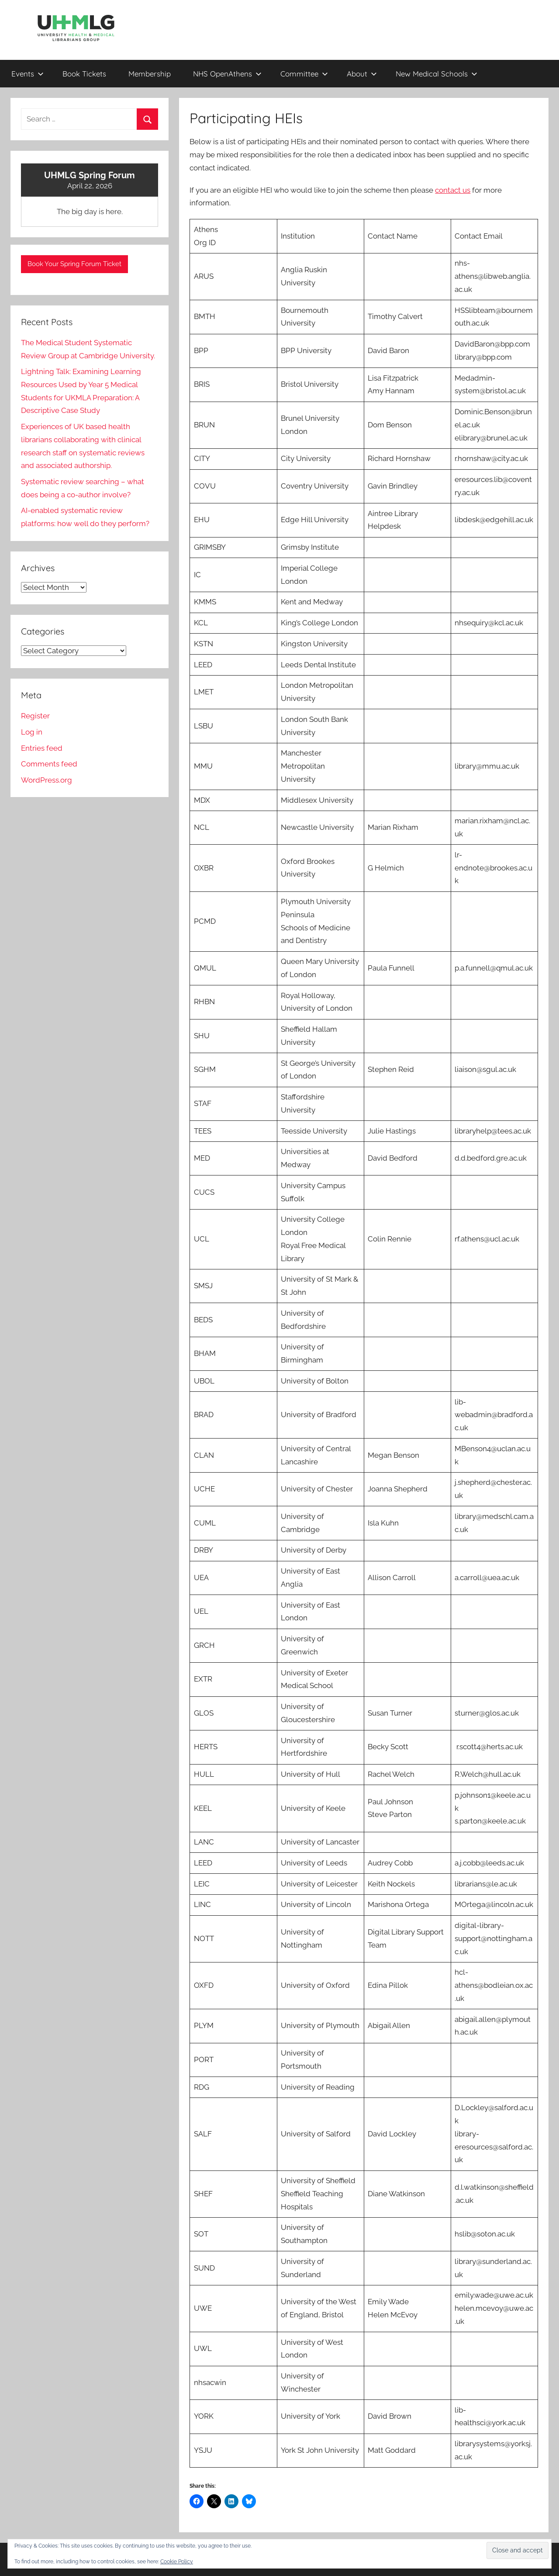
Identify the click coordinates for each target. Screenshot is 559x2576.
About (362, 73)
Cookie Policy (176, 2562)
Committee (304, 73)
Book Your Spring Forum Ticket (74, 264)
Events (27, 73)
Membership (149, 73)
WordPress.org (46, 780)
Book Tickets (84, 73)
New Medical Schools (436, 73)
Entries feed (41, 748)
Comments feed (49, 763)
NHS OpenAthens (227, 73)
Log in (31, 732)
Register (35, 715)
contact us (452, 190)
